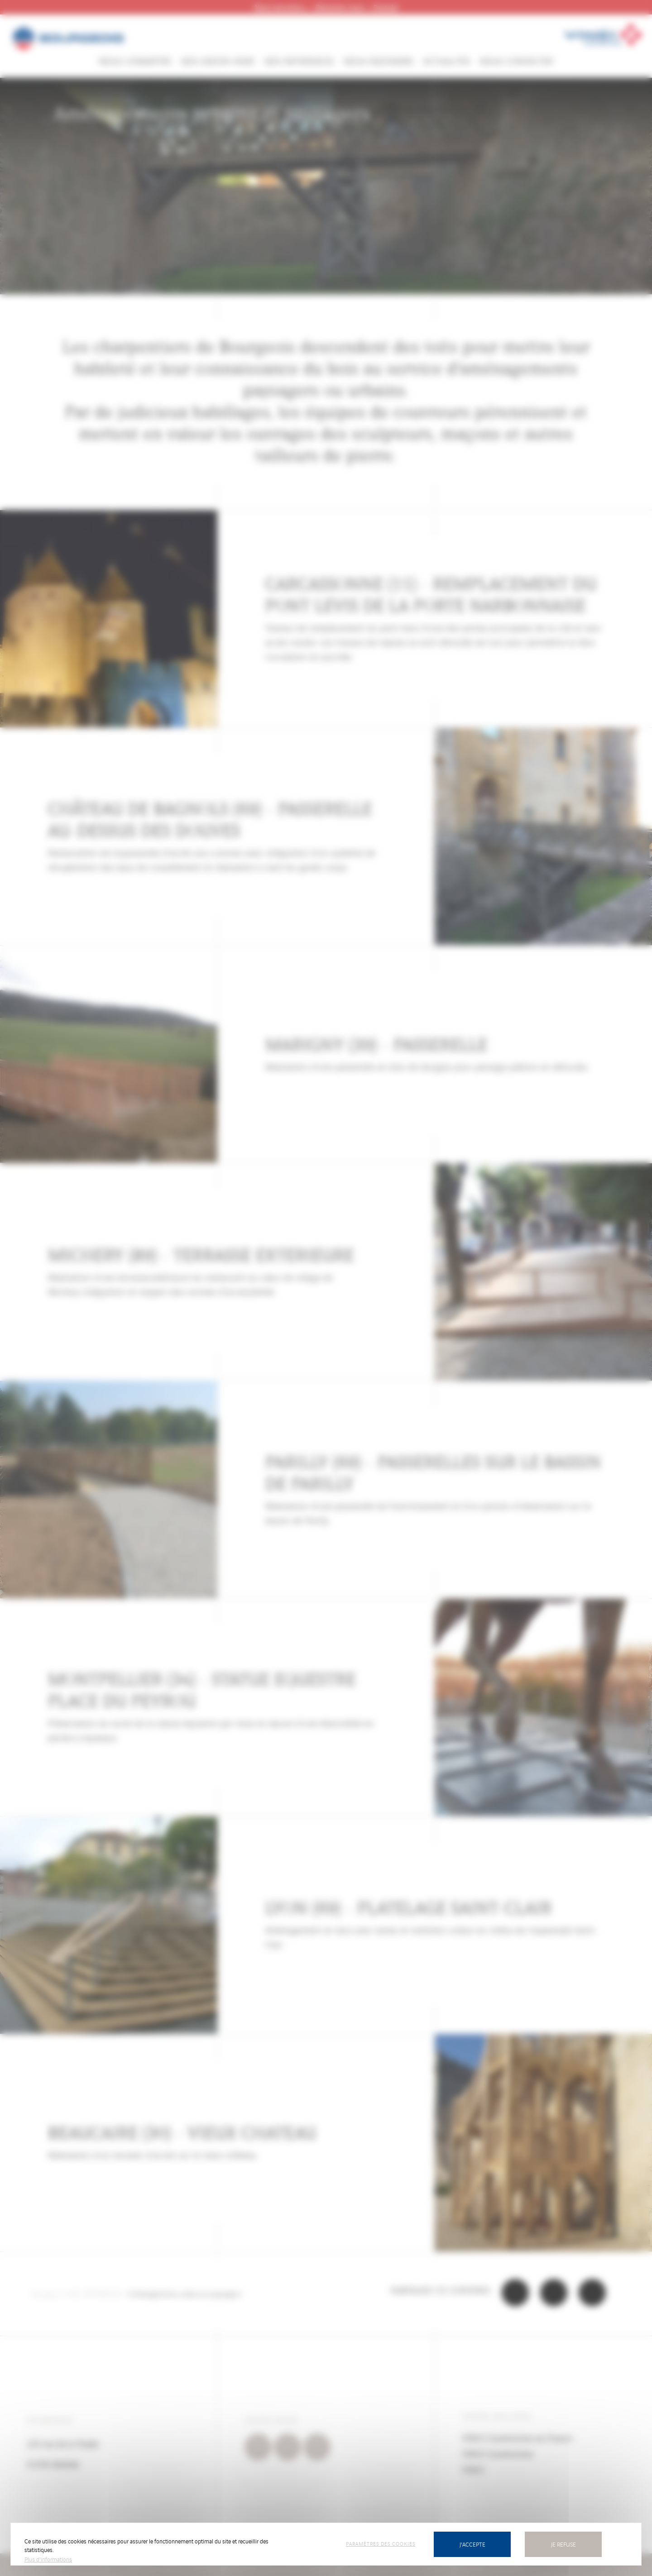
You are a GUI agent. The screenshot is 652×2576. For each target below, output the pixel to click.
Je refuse (563, 2544)
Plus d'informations (48, 2559)
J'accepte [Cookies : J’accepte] (472, 2544)
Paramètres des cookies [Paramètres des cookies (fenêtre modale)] (380, 2543)
